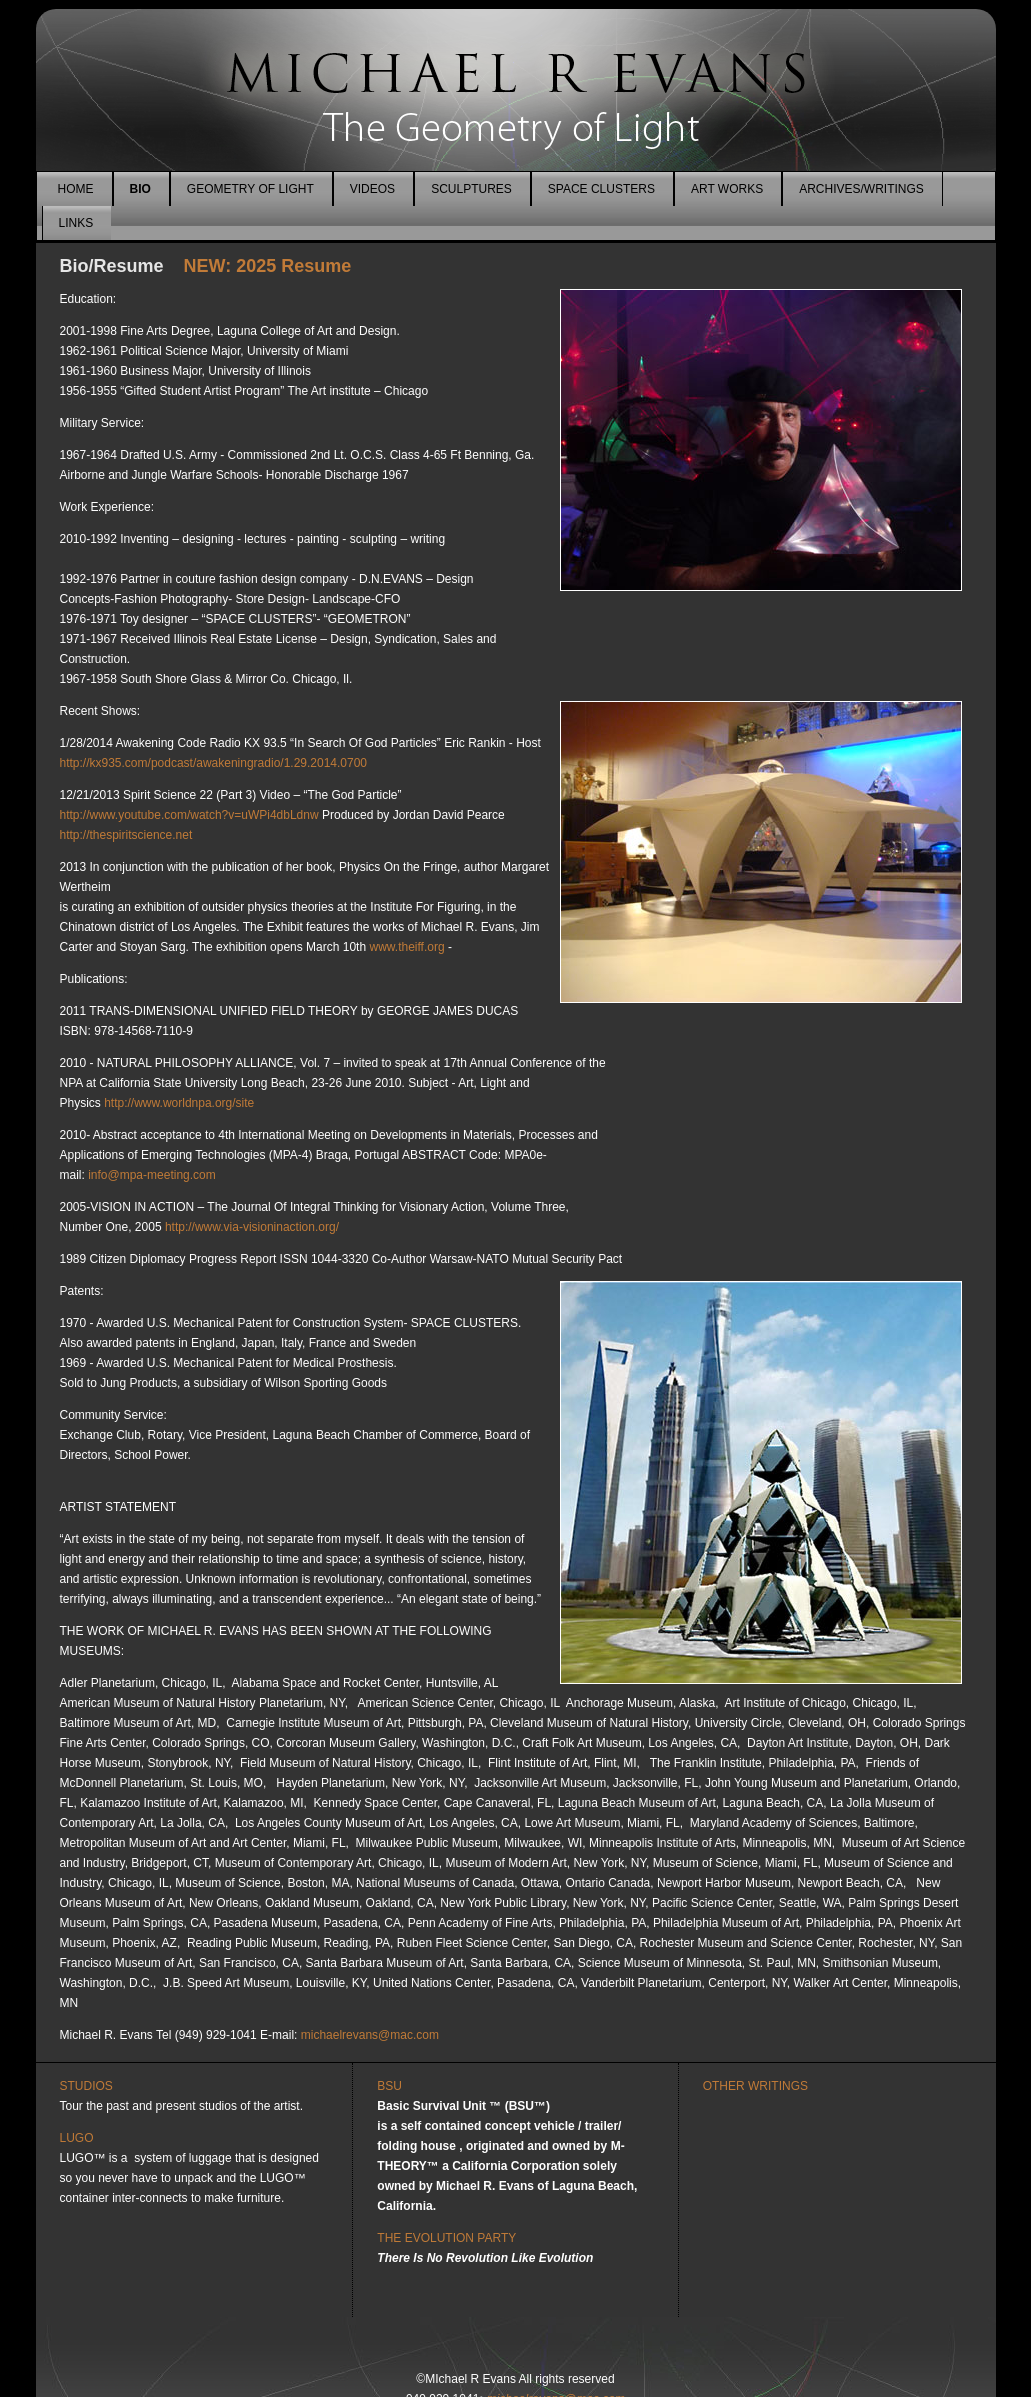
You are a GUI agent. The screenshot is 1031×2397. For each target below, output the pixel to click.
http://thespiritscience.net (126, 835)
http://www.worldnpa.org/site (179, 1103)
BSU (389, 2086)
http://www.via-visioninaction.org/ (252, 1227)
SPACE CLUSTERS (601, 189)
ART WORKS (727, 189)
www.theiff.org (406, 947)
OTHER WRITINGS (755, 2086)
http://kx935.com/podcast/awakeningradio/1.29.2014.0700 (214, 763)
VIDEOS (372, 189)
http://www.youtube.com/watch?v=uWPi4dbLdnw (189, 815)
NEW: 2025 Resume (260, 266)
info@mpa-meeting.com (152, 1175)
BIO (140, 189)
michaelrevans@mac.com (370, 2035)
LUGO (77, 2138)
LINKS (76, 223)
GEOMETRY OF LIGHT (250, 189)
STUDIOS (86, 2086)
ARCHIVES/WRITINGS (861, 189)
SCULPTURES (471, 189)
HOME (76, 189)
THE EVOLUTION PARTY (446, 2238)
